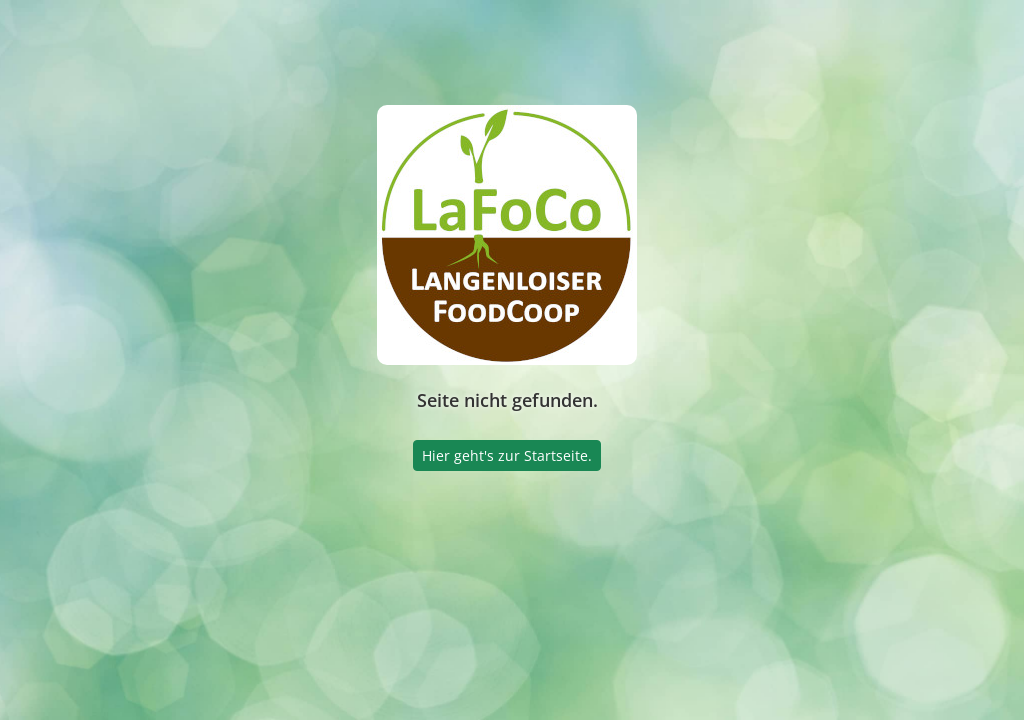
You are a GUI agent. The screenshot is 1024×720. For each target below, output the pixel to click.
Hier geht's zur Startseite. (507, 455)
